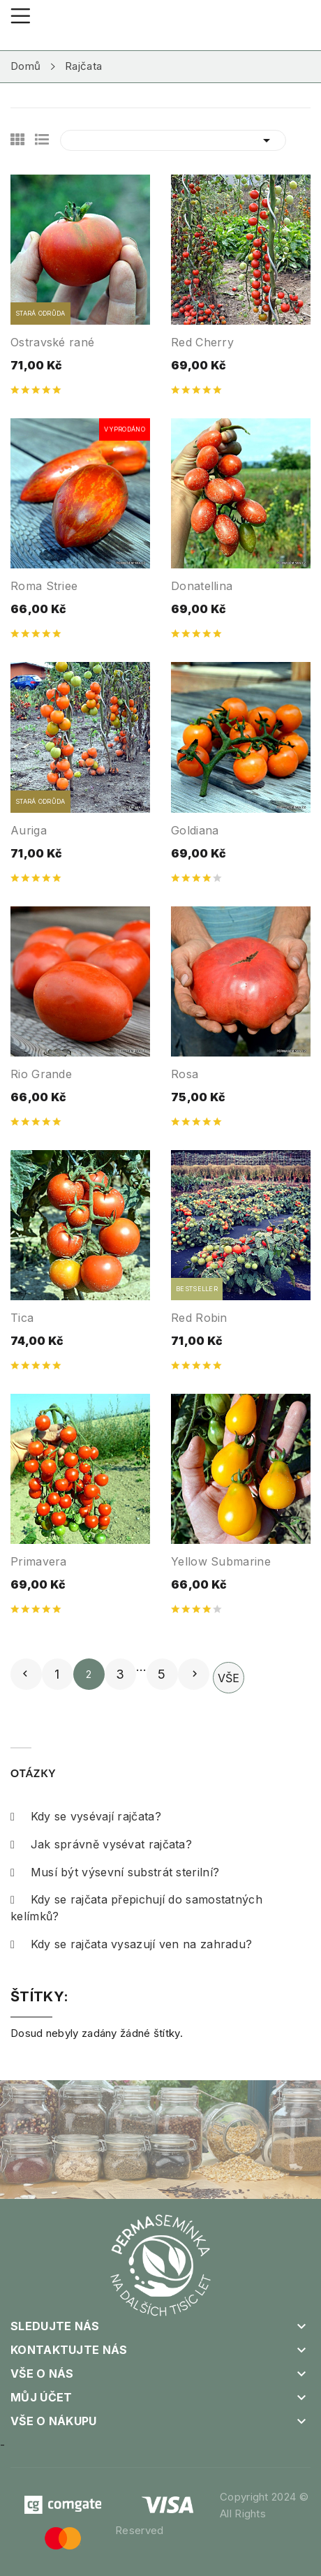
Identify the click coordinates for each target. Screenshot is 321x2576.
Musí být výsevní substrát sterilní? (114, 1872)
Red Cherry (202, 342)
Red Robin (199, 1318)
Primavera (38, 1561)
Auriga (28, 830)
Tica (21, 1318)
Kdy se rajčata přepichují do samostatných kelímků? (136, 1907)
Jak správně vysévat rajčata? (101, 1844)
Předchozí (25, 1674)
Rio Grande (41, 1074)
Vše (228, 1678)
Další (194, 1674)
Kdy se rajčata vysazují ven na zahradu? (131, 1944)
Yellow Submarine (221, 1561)
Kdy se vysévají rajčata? (85, 1816)
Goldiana (194, 830)
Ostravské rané (52, 342)
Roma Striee (43, 586)
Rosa (184, 1074)
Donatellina (201, 586)
